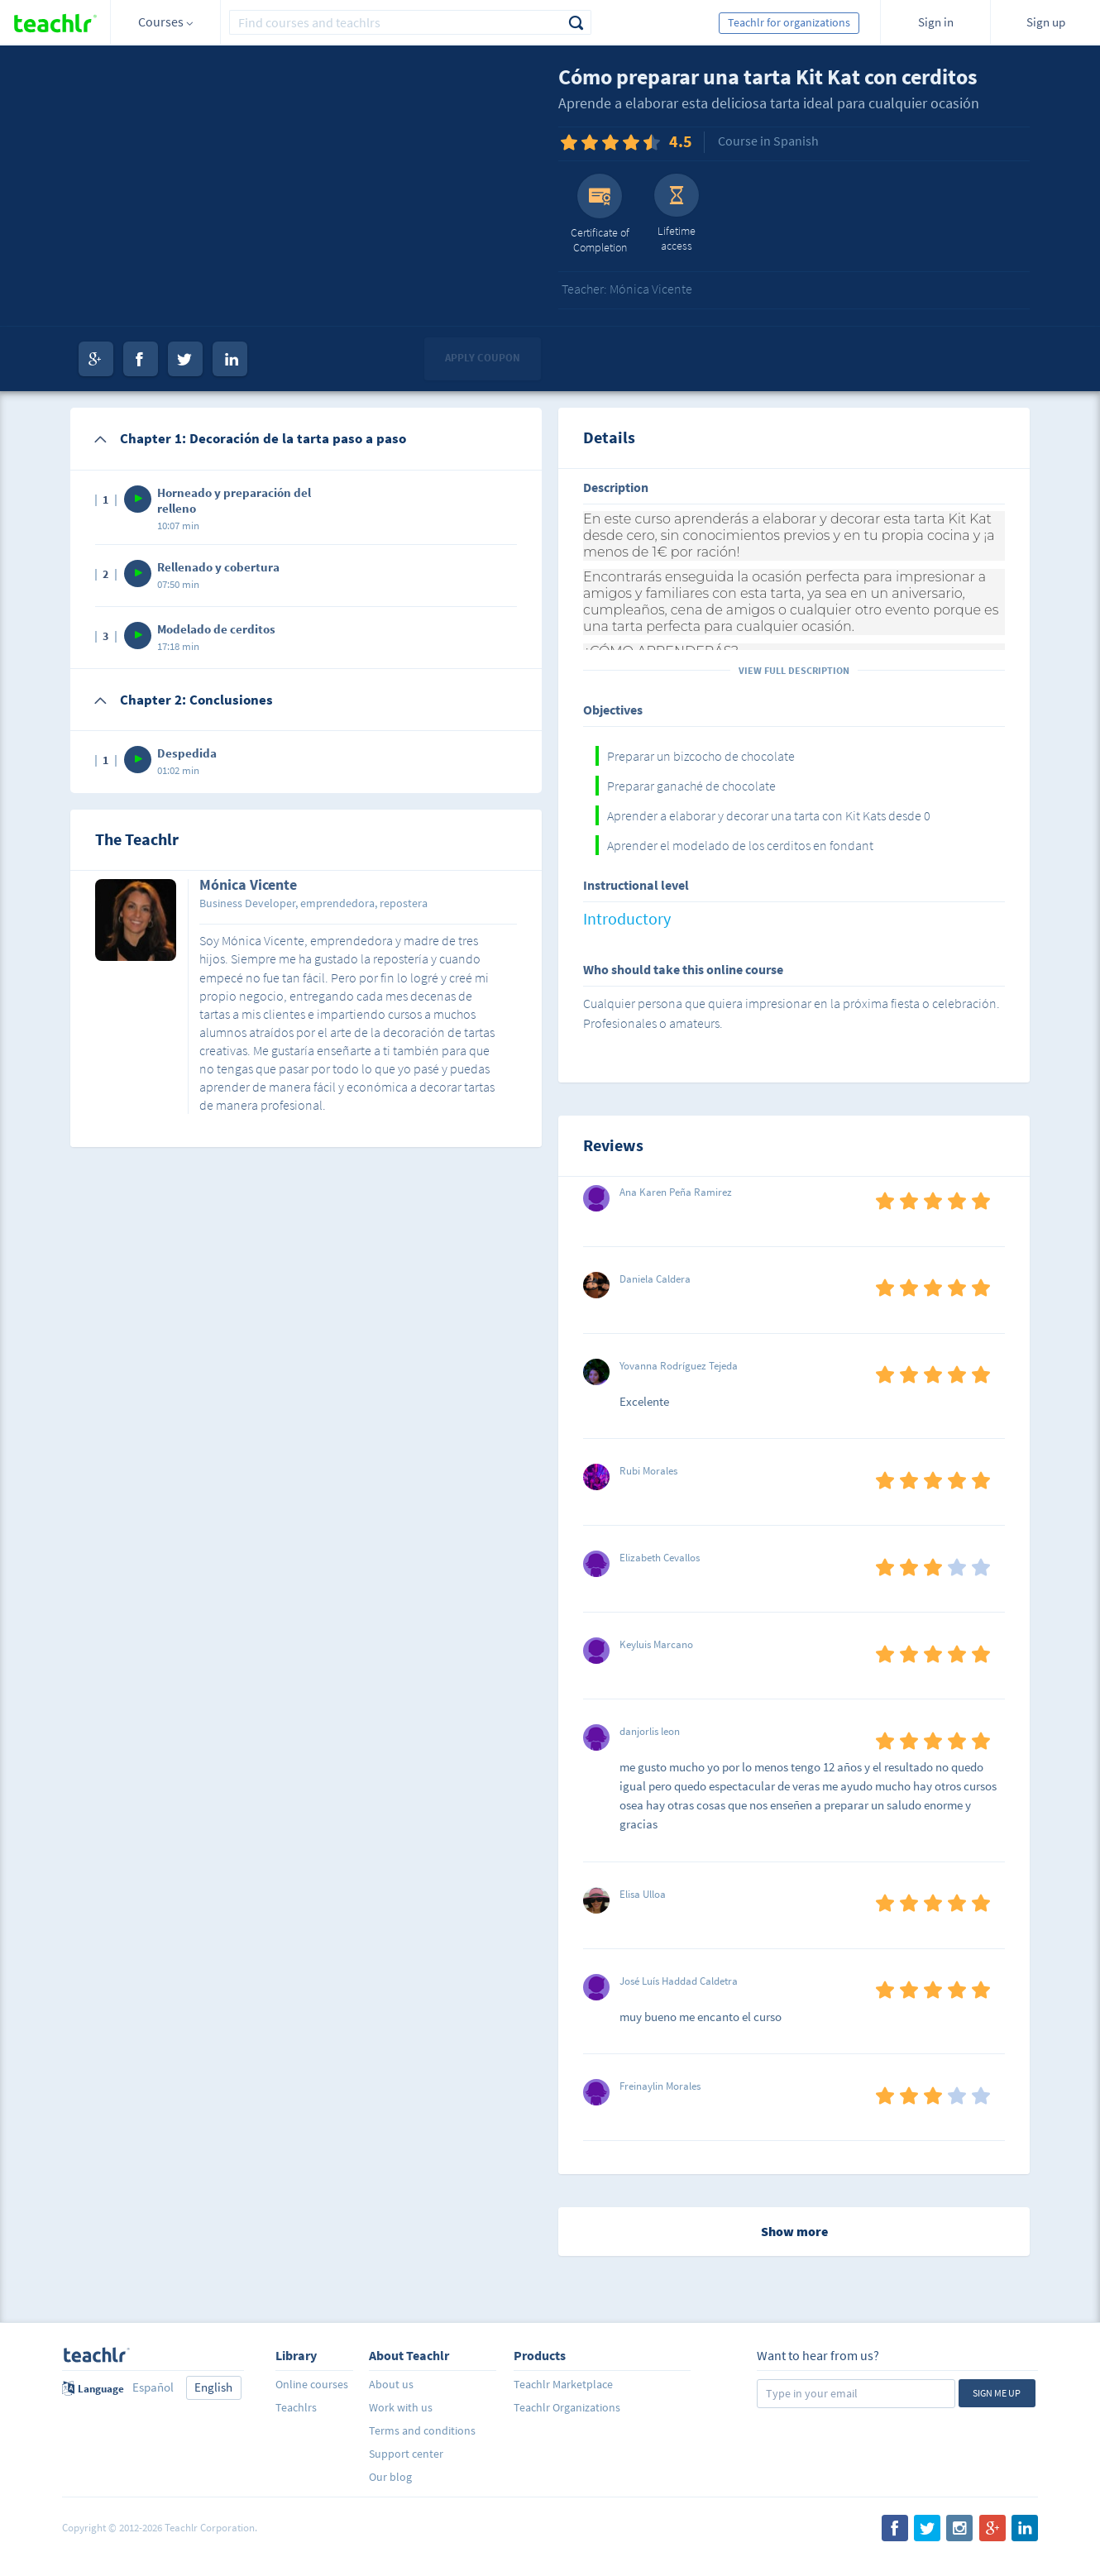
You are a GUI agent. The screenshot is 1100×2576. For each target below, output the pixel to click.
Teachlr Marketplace (563, 2384)
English (213, 2387)
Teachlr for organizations (789, 22)
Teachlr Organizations (567, 2407)
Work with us (401, 2407)
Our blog (390, 2476)
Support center (406, 2453)
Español (153, 2387)
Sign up (1045, 22)
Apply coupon (482, 358)
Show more (794, 2231)
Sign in (936, 22)
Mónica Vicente (248, 885)
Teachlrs (296, 2407)
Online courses (311, 2384)
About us (391, 2384)
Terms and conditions (422, 2430)
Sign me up (997, 2393)
